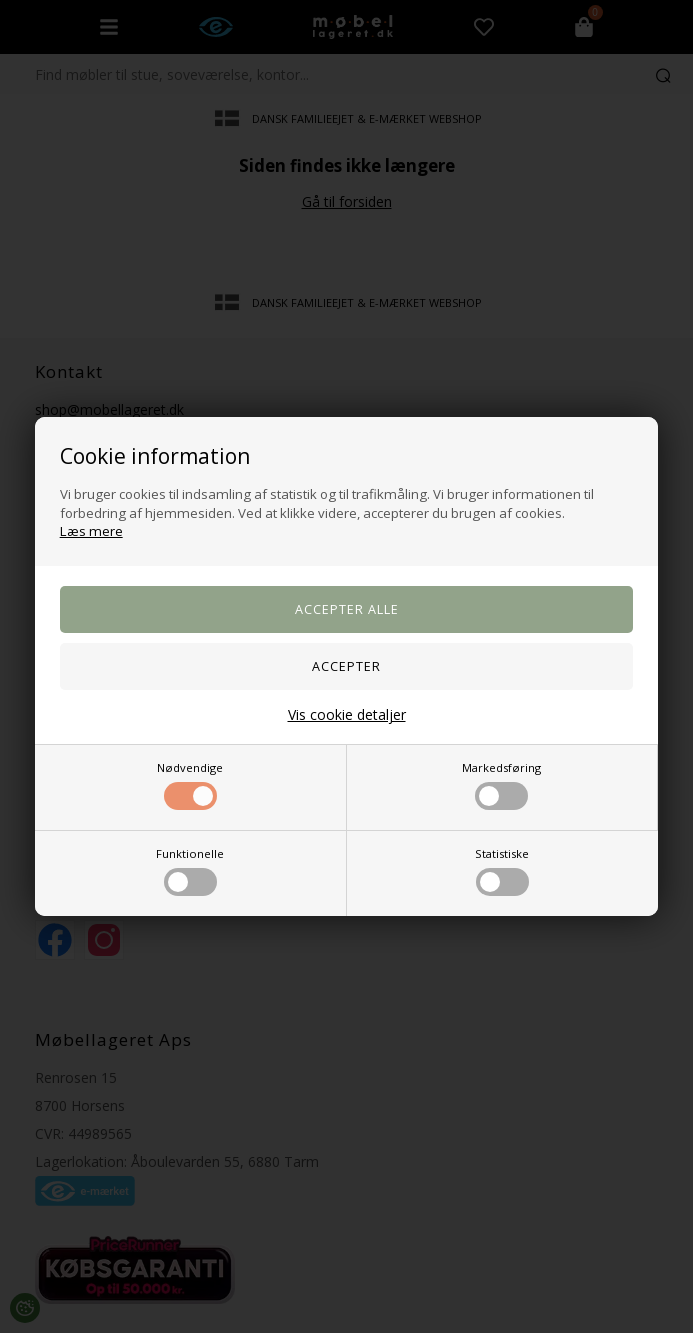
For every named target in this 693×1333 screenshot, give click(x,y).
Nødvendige (190, 785)
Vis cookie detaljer (347, 714)
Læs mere (91, 531)
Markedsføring (501, 785)
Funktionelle (190, 871)
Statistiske (502, 871)
